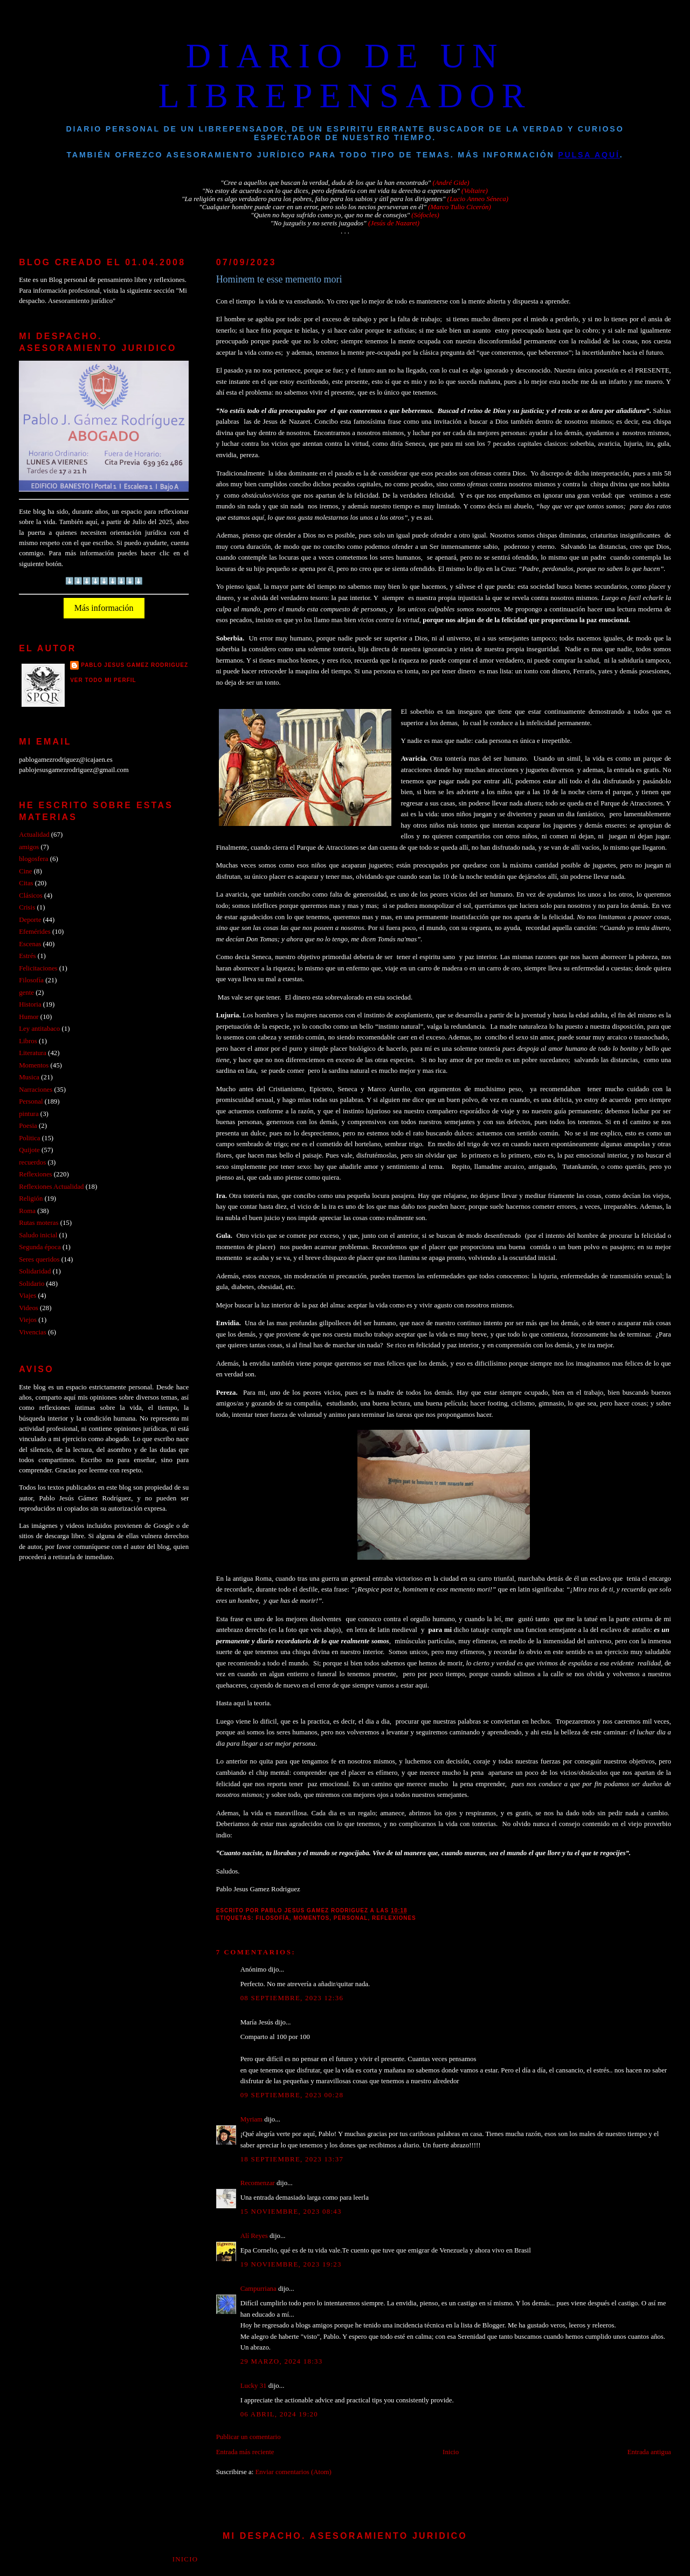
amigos (29, 847)
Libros (28, 1041)
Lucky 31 (253, 2385)
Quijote (29, 1150)
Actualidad (34, 834)
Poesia (28, 1125)
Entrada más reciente (245, 2452)
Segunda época (39, 1247)
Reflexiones (394, 1918)
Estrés (27, 956)
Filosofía (272, 1918)
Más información (104, 607)
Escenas (30, 944)
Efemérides (35, 931)
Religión (31, 1198)
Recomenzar (257, 2183)
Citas (26, 883)
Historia (30, 1004)
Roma (27, 1211)
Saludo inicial (38, 1235)
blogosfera (33, 859)
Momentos (311, 1918)
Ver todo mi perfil (103, 680)
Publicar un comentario (248, 2437)
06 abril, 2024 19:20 (279, 2414)
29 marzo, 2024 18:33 (281, 2361)
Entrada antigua (649, 2452)
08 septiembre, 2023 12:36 (292, 1998)
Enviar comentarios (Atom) (293, 2472)
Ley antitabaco (39, 1028)
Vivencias (32, 1332)
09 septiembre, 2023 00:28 (292, 2095)
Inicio (451, 2452)
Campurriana (258, 2288)
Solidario (31, 1283)
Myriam (251, 2119)
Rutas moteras (38, 1223)
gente (26, 992)
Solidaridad (35, 1271)
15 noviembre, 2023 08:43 (291, 2211)
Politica (29, 1138)
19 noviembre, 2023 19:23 (291, 2264)
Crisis (27, 907)
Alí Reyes (254, 2236)
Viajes (27, 1295)
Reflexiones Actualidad (51, 1186)
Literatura (32, 1053)
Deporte (30, 920)
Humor (28, 1017)
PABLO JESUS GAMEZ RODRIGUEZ (134, 665)
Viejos (28, 1320)
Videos (28, 1308)
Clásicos (31, 895)
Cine (25, 871)
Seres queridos (39, 1259)
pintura (28, 1114)
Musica (29, 1077)
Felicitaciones (38, 968)
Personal (351, 1918)
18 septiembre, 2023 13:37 (292, 2159)
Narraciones (35, 1089)
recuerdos (32, 1162)
